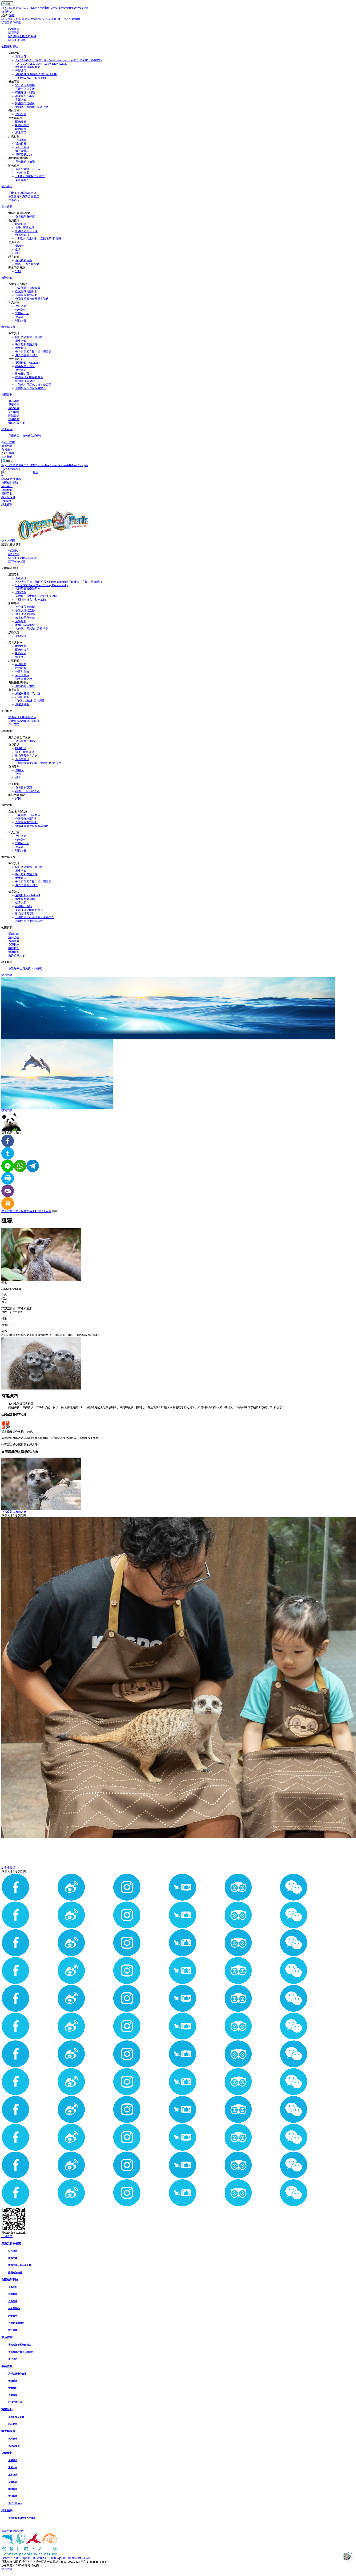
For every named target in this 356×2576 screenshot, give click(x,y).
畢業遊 (19, 317)
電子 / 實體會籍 (24, 227)
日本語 (33, 7)
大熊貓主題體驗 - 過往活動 (31, 107)
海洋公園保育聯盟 (26, 355)
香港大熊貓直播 (25, 88)
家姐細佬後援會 (25, 103)
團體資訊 (13, 415)
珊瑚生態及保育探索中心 (30, 388)
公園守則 (65, 2558)
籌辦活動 (7, 277)
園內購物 (20, 128)
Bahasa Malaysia (78, 7)
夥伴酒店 (13, 200)
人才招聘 (7, 456)
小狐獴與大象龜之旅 (13, 1511)
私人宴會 (12, 2424)
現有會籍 (12, 2395)
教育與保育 (8, 327)
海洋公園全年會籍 (17, 2373)
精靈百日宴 (22, 313)
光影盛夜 (20, 70)
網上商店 (20, 132)
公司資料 (42, 2558)
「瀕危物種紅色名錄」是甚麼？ (34, 384)
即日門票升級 (15, 2402)
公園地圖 (74, 19)
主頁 (4, 1211)
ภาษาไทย (44, 7)
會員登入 (7, 11)
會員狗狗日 (22, 234)
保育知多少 (28, 1211)
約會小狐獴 (8, 1867)
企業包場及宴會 (16, 2417)
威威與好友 (22, 180)
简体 (18, 7)
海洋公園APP (16, 422)
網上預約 (62, 19)
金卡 (18, 249)
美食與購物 (14, 2308)
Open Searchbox (10, 468)
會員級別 (12, 2388)
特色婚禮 (20, 309)
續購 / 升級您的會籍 (27, 264)
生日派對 (20, 306)
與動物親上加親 (25, 161)
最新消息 (13, 401)
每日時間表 (22, 147)
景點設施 (20, 114)
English (5, 7)
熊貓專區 (12, 2294)
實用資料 (13, 419)
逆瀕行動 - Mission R (27, 362)
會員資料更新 (23, 260)
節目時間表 (49, 19)
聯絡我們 (7, 2558)
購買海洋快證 (33, 19)
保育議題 (20, 369)
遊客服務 (13, 408)
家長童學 (12, 2330)
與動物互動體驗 (16, 2323)
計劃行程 (12, 2315)
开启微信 (7, 2236)
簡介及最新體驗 (25, 85)
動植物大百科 (23, 373)
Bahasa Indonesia (59, 7)
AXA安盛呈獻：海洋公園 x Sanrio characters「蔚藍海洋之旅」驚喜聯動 (58, 60)
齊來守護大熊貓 (25, 92)
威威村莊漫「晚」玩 (27, 169)
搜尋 (35, 472)
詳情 (18, 271)
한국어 (25, 7)
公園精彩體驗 (9, 46)
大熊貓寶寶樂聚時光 (27, 66)
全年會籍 (7, 206)
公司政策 (53, 2558)
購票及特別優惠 (11, 22)
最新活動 (12, 2287)
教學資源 (20, 348)
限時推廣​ (20, 223)
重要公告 (13, 404)
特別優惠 (13, 29)
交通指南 (18, 19)
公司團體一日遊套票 (27, 287)
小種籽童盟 (22, 172)
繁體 (12, 7)
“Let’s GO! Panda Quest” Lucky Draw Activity (41, 63)
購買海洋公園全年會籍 (22, 36)
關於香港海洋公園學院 (29, 337)
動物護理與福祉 (25, 380)
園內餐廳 (20, 121)
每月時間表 (22, 150)
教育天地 (12, 2438)
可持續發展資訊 (81, 2558)
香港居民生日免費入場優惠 (25, 435)
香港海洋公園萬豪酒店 (22, 192)
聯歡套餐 (20, 320)
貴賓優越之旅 (23, 154)
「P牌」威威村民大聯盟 (30, 176)
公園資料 (7, 394)
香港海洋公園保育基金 (29, 377)
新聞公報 (30, 2558)
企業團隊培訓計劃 (26, 291)
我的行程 (20, 143)
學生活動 (20, 340)
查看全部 (20, 56)
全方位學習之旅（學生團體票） (34, 351)
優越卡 (19, 245)
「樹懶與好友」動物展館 (30, 77)
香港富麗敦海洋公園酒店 (23, 196)
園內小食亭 (22, 125)
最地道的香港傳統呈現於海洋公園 (36, 74)
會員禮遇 (12, 2380)
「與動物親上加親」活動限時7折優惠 (38, 238)
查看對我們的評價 (12, 2531)
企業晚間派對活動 (26, 295)
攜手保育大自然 (25, 366)
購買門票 (7, 19)
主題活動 (20, 99)
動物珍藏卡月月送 (26, 231)
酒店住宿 (7, 186)
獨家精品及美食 (25, 96)
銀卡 (18, 253)
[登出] (11, 15)
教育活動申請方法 (26, 344)
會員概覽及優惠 (25, 216)
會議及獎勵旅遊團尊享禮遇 (32, 298)
